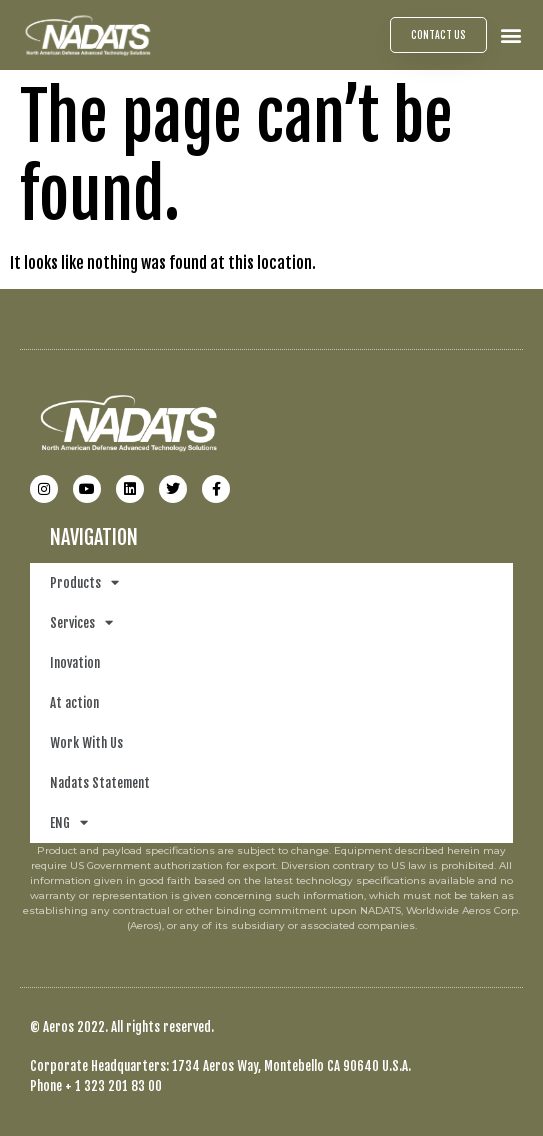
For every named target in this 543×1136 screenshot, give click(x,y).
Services (81, 622)
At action (74, 703)
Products (84, 582)
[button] (511, 34)
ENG (69, 822)
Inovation (75, 663)
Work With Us (86, 743)
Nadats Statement (100, 783)
